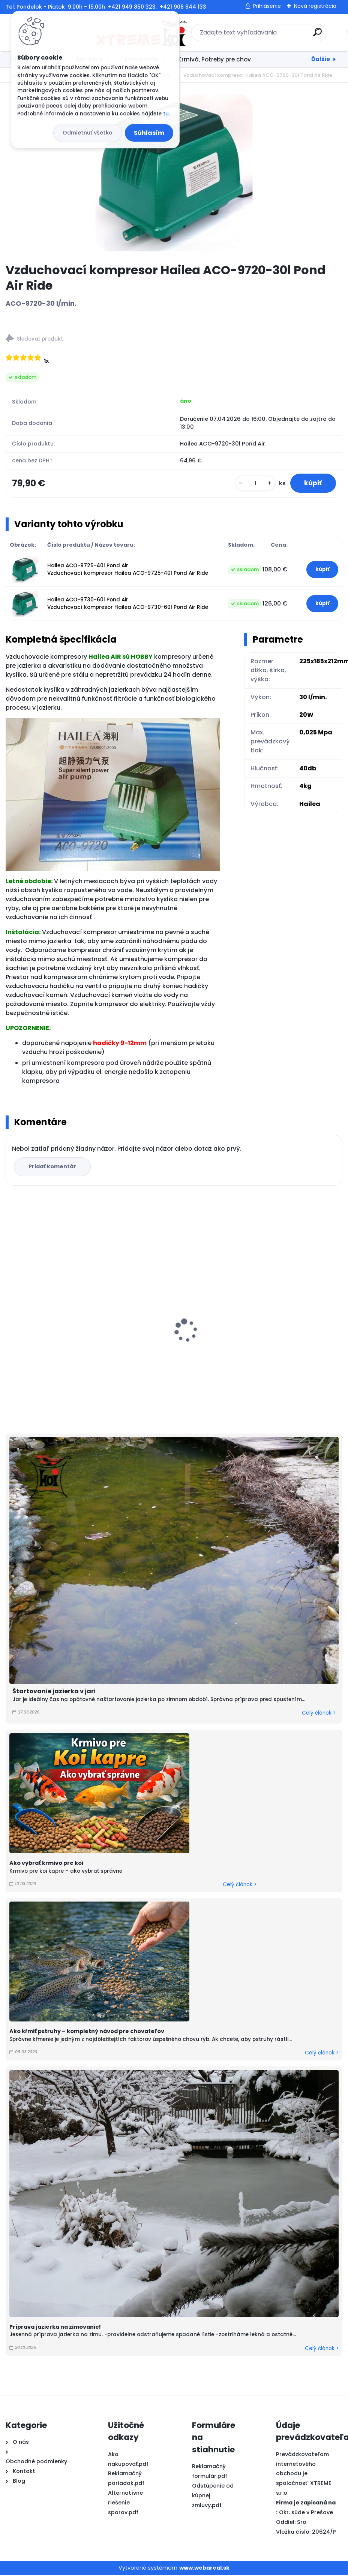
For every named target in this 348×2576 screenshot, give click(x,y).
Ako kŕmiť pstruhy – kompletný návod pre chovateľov (86, 2032)
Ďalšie (320, 59)
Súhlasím (149, 133)
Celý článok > (319, 1714)
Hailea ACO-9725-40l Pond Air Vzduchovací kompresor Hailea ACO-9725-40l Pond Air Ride (127, 570)
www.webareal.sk (204, 2569)
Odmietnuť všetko (87, 132)
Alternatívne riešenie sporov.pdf (125, 2503)
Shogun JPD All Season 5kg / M (227, 1342)
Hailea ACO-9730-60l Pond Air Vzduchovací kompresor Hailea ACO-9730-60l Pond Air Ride (127, 604)
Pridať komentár (53, 1167)
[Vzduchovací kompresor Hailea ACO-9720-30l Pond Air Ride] (174, 172)
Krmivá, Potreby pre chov (214, 59)
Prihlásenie (267, 6)
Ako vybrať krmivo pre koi (46, 1864)
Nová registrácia (315, 6)
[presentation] (11, 1319)
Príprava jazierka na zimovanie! (55, 2327)
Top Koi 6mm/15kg (37, 1341)
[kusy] (253, 483)
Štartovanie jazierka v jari (54, 1692)
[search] (272, 35)
